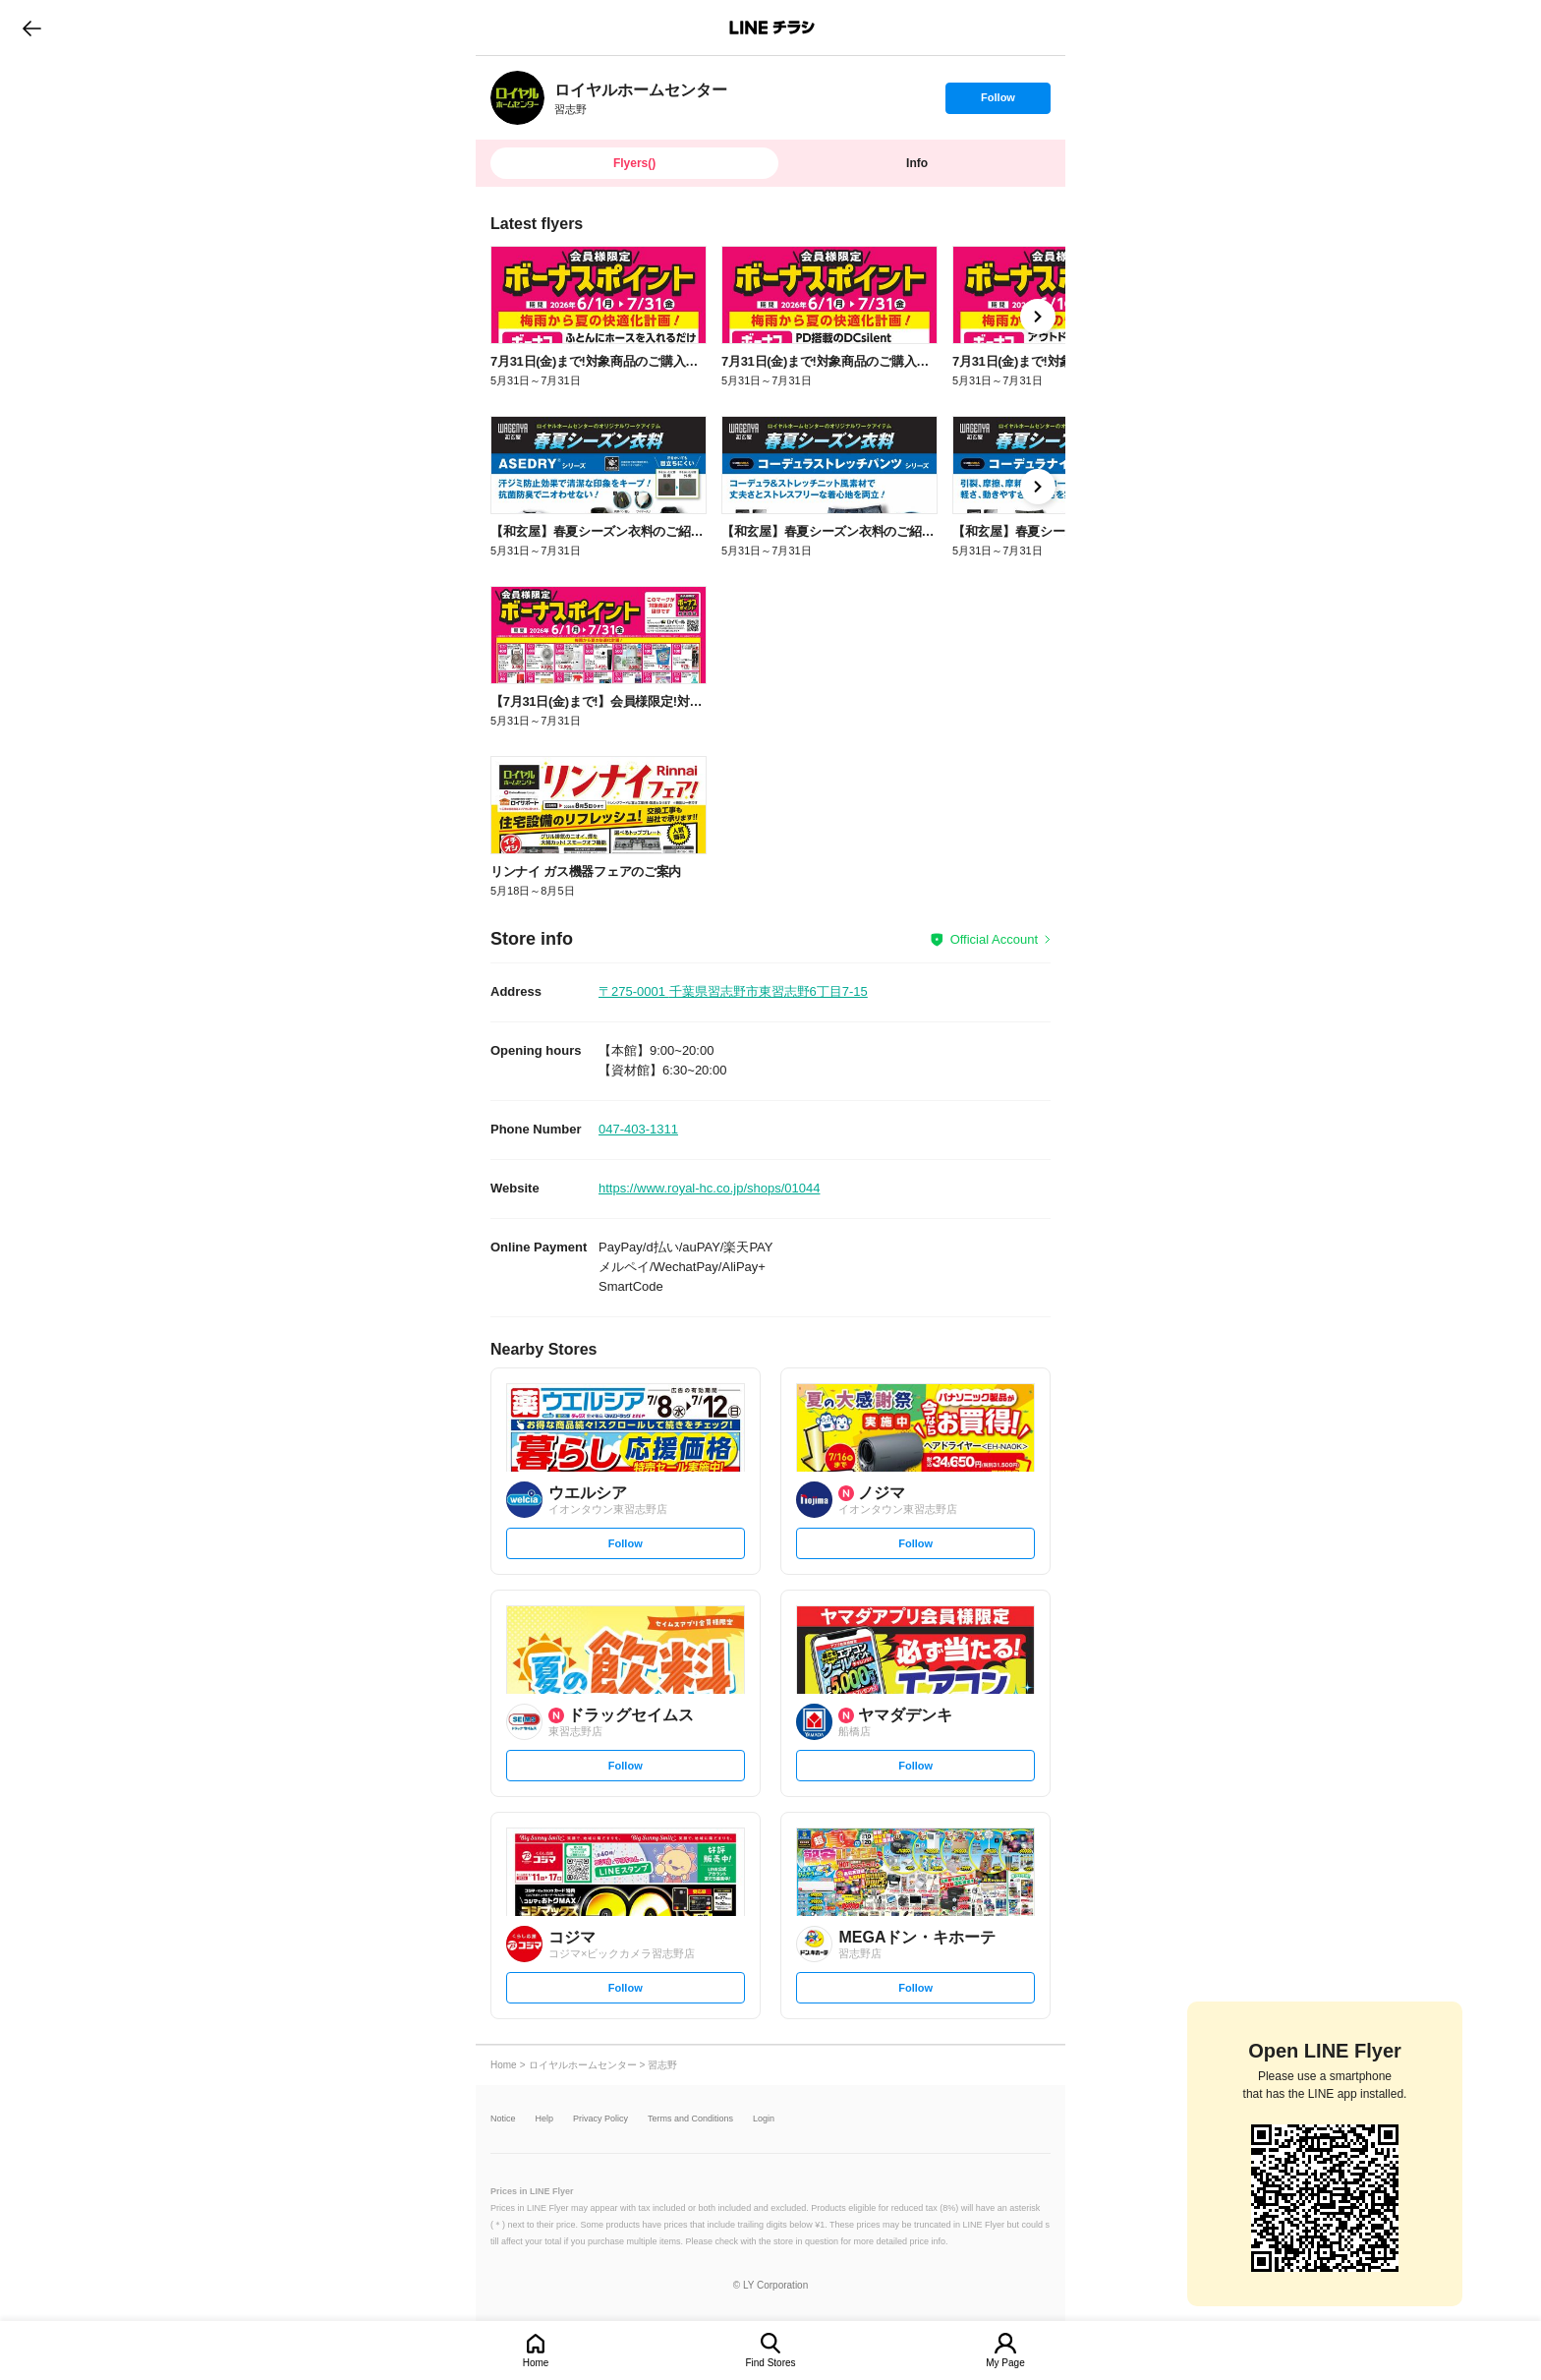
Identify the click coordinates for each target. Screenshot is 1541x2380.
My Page (1005, 2362)
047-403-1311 (638, 1129)
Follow (997, 102)
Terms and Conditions (690, 2119)
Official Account (994, 939)
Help (545, 2119)
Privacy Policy (600, 2119)
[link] (517, 98)
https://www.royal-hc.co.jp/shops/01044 (709, 1188)
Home (536, 2362)
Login (763, 2119)
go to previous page (32, 27)
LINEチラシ (771, 27)
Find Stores (770, 2362)
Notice (503, 2119)
